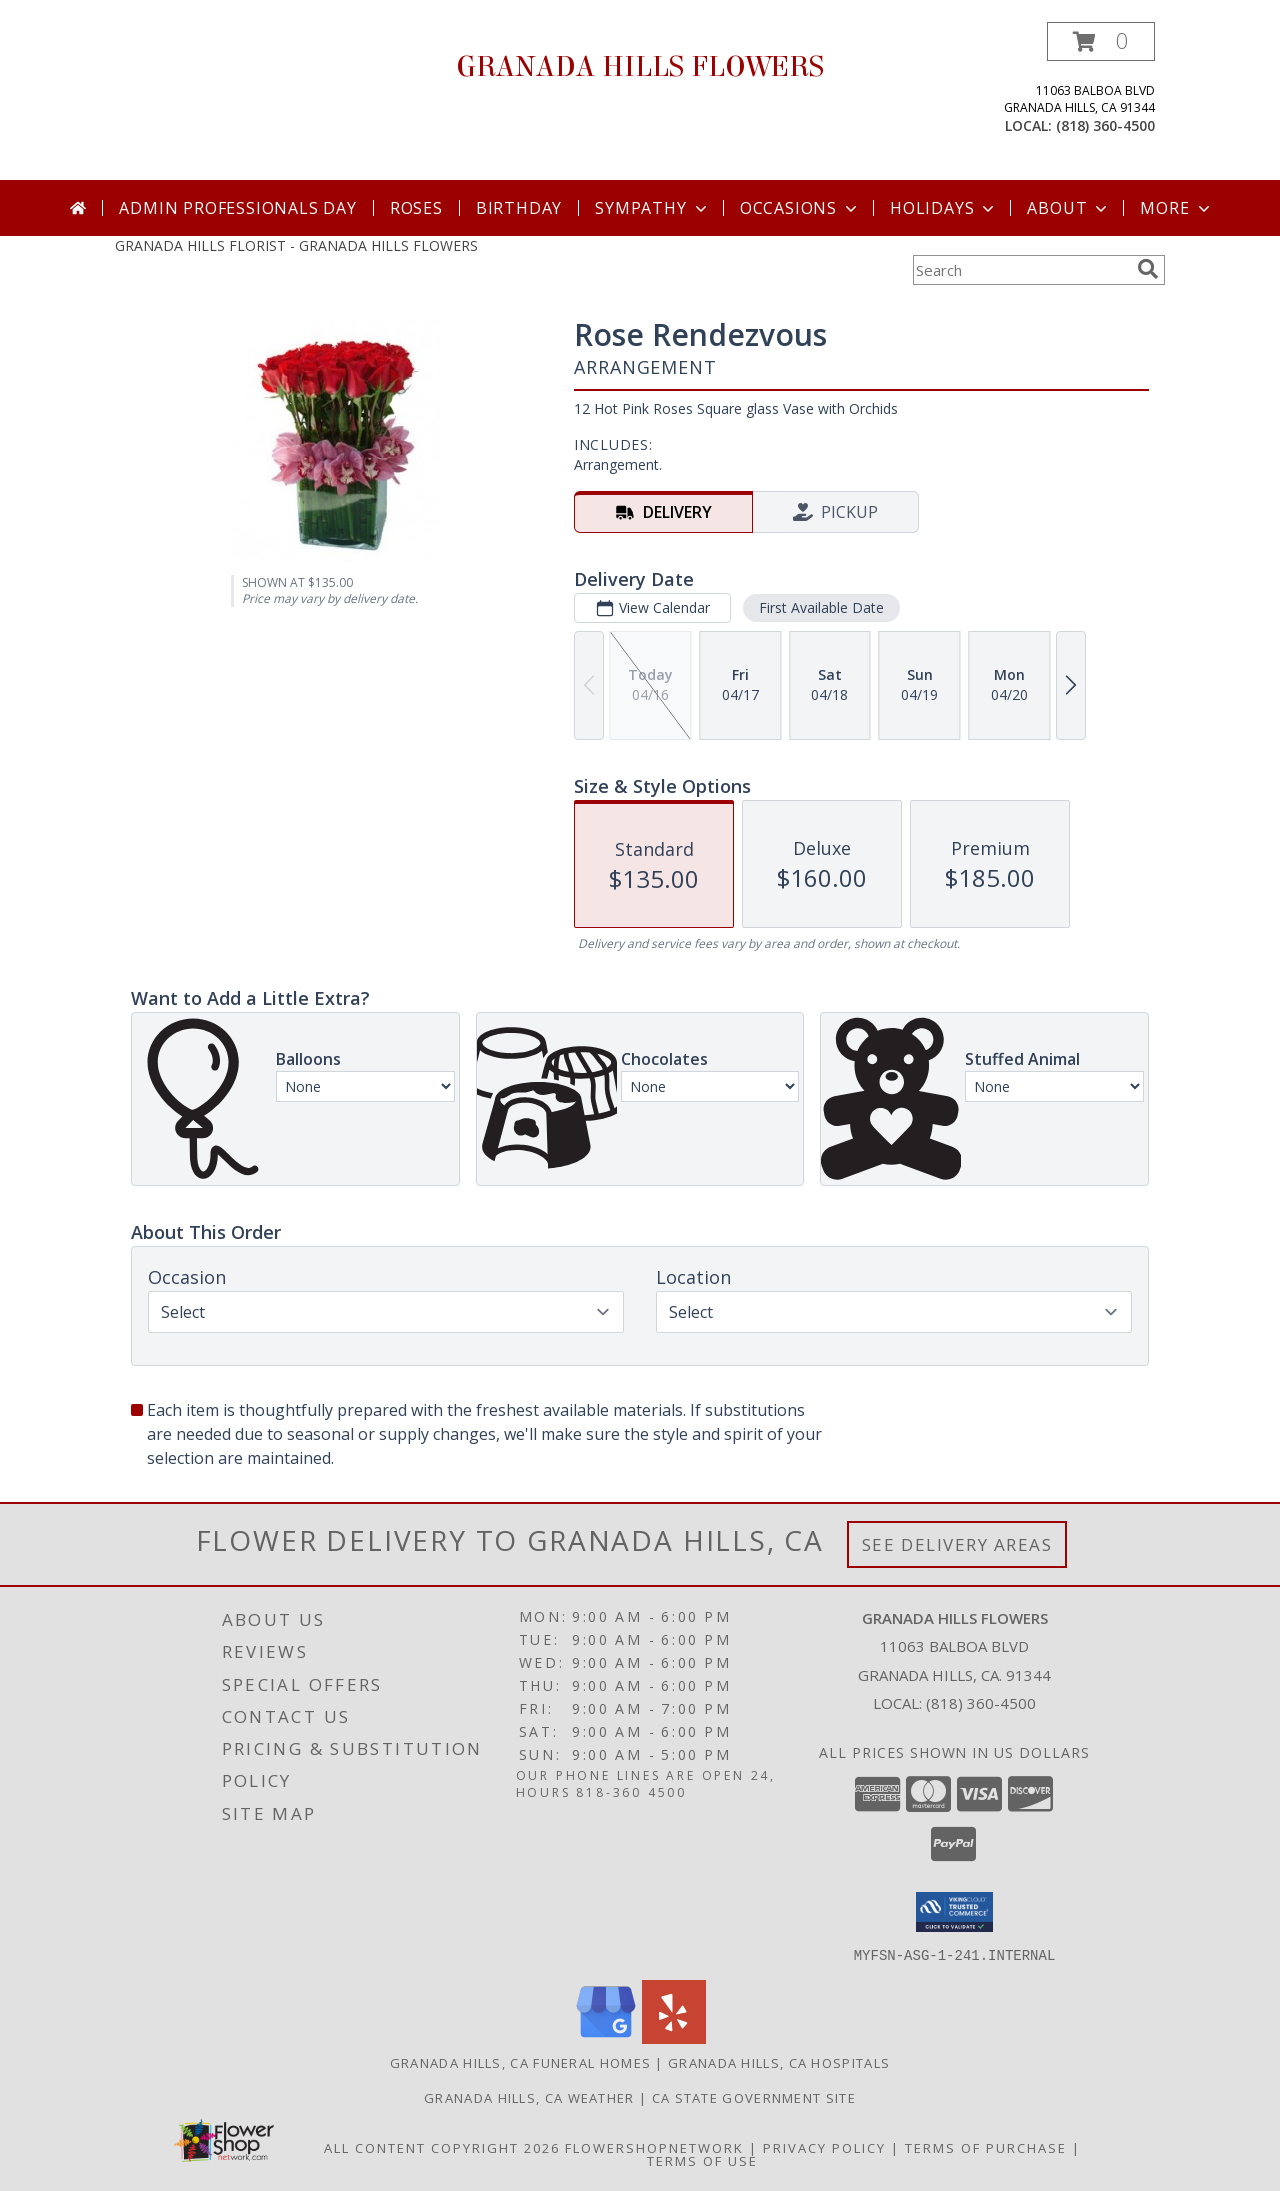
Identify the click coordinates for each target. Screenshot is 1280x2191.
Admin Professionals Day (237, 208)
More (1176, 208)
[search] (1148, 269)
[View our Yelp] (674, 2037)
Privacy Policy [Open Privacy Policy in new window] (824, 2147)
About (1069, 208)
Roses (416, 208)
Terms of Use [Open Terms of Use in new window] (702, 2160)
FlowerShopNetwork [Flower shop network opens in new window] (654, 2147)
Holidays (944, 208)
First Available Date (821, 607)
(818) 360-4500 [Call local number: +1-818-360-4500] (1105, 125)
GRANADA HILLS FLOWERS (640, 67)
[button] (1101, 41)
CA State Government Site (754, 2097)
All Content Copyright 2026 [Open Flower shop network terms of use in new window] (442, 2147)
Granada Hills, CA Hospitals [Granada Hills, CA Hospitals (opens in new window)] (779, 2062)
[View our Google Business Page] (606, 2037)
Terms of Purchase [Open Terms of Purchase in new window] (986, 2147)
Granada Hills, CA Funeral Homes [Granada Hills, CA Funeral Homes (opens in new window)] (520, 2062)
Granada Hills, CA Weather (529, 2097)
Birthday (519, 208)
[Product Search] (1021, 270)
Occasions (800, 208)
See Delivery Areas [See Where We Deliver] (957, 1544)
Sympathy (652, 208)
